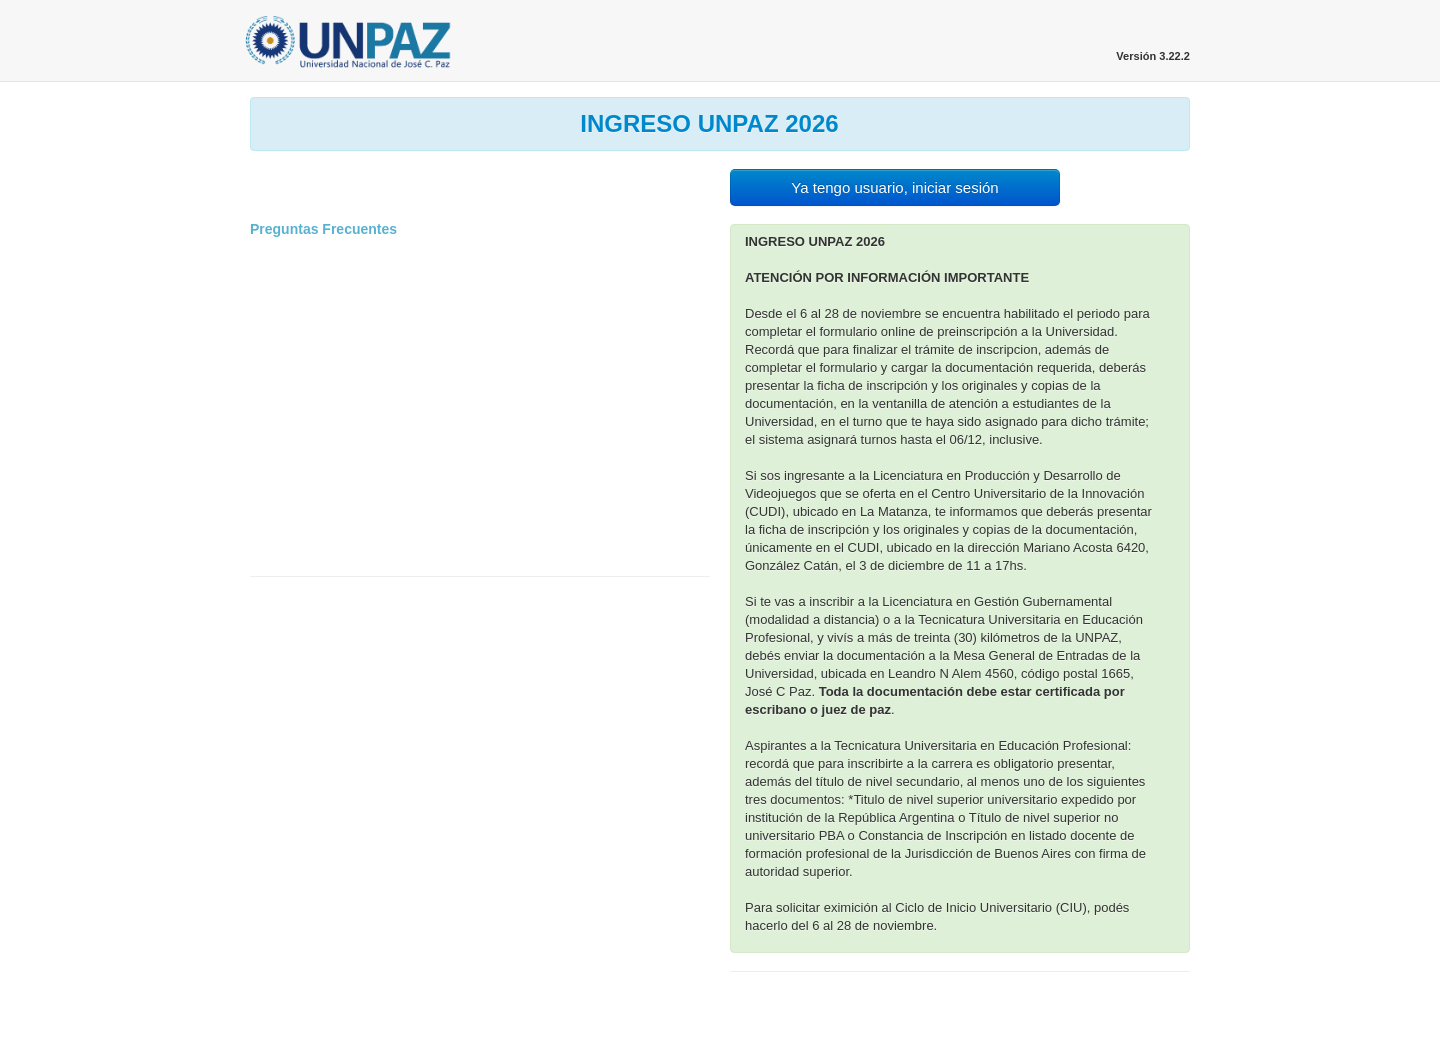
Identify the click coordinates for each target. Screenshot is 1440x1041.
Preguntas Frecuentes (323, 229)
